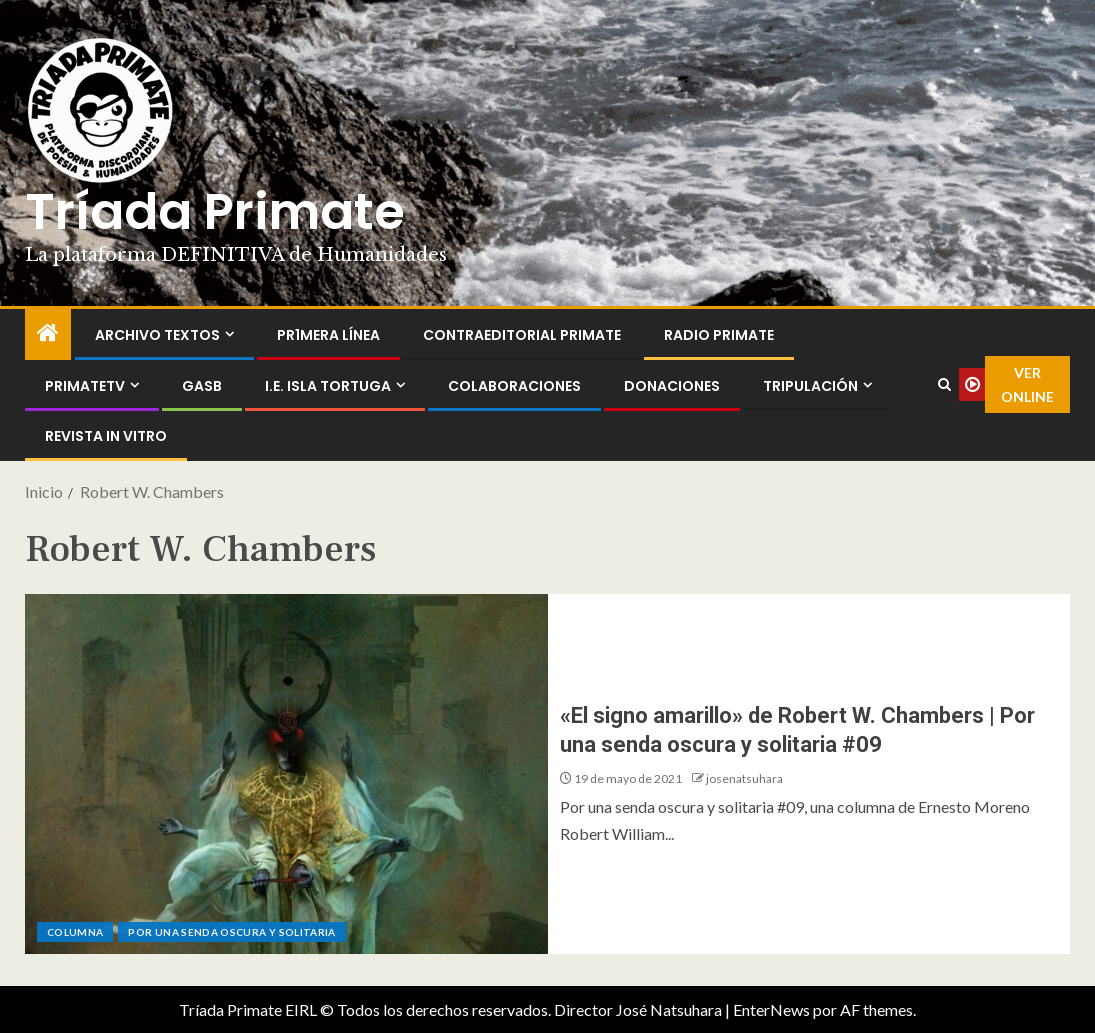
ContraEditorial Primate (522, 335)
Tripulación (810, 386)
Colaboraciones (514, 386)
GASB (202, 386)
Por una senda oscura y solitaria (231, 932)
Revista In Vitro (106, 436)
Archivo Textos (157, 335)
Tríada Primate (215, 212)
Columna (75, 932)
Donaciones (672, 386)
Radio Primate (719, 335)
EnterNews (771, 1009)
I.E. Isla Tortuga (328, 386)
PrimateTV (85, 386)
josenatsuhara (744, 778)
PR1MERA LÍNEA (328, 335)
